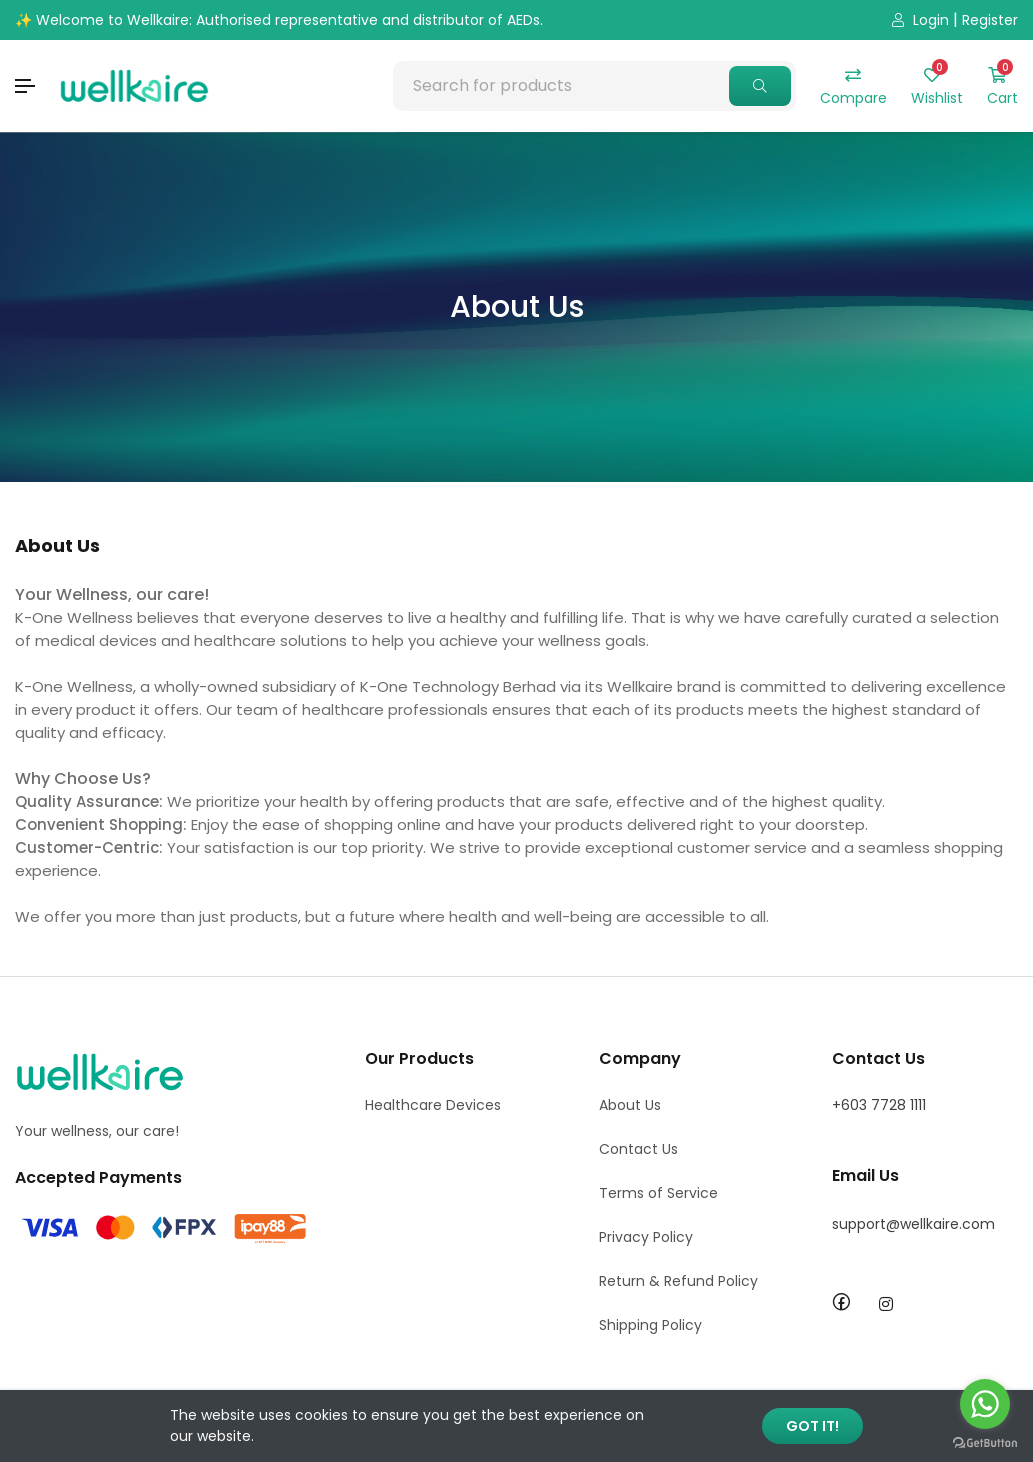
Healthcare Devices (433, 1105)
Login (920, 20)
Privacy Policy (646, 1237)
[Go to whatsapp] (985, 1404)
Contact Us (638, 1149)
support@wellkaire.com (913, 1224)
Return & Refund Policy (678, 1281)
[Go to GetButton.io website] (985, 1442)
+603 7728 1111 (879, 1105)
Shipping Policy (650, 1325)
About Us (630, 1105)
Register (990, 20)
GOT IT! (812, 1426)
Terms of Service (658, 1193)
